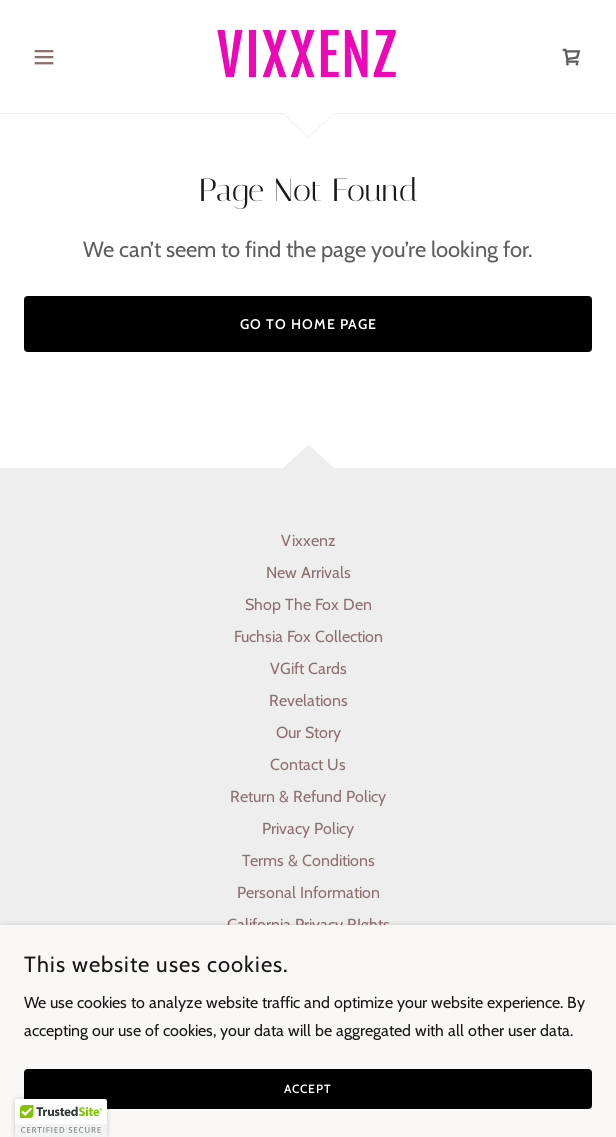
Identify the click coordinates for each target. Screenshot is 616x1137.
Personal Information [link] (308, 892)
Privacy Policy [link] (308, 828)
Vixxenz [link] (308, 540)
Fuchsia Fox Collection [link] (308, 636)
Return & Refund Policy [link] (308, 796)
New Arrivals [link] (308, 572)
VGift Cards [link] (308, 668)
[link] (308, 56)
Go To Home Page (308, 324)
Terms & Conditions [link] (308, 860)
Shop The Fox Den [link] (308, 604)
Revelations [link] (308, 700)
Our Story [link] (308, 732)
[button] (66, 57)
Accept (308, 1089)
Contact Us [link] (308, 764)
